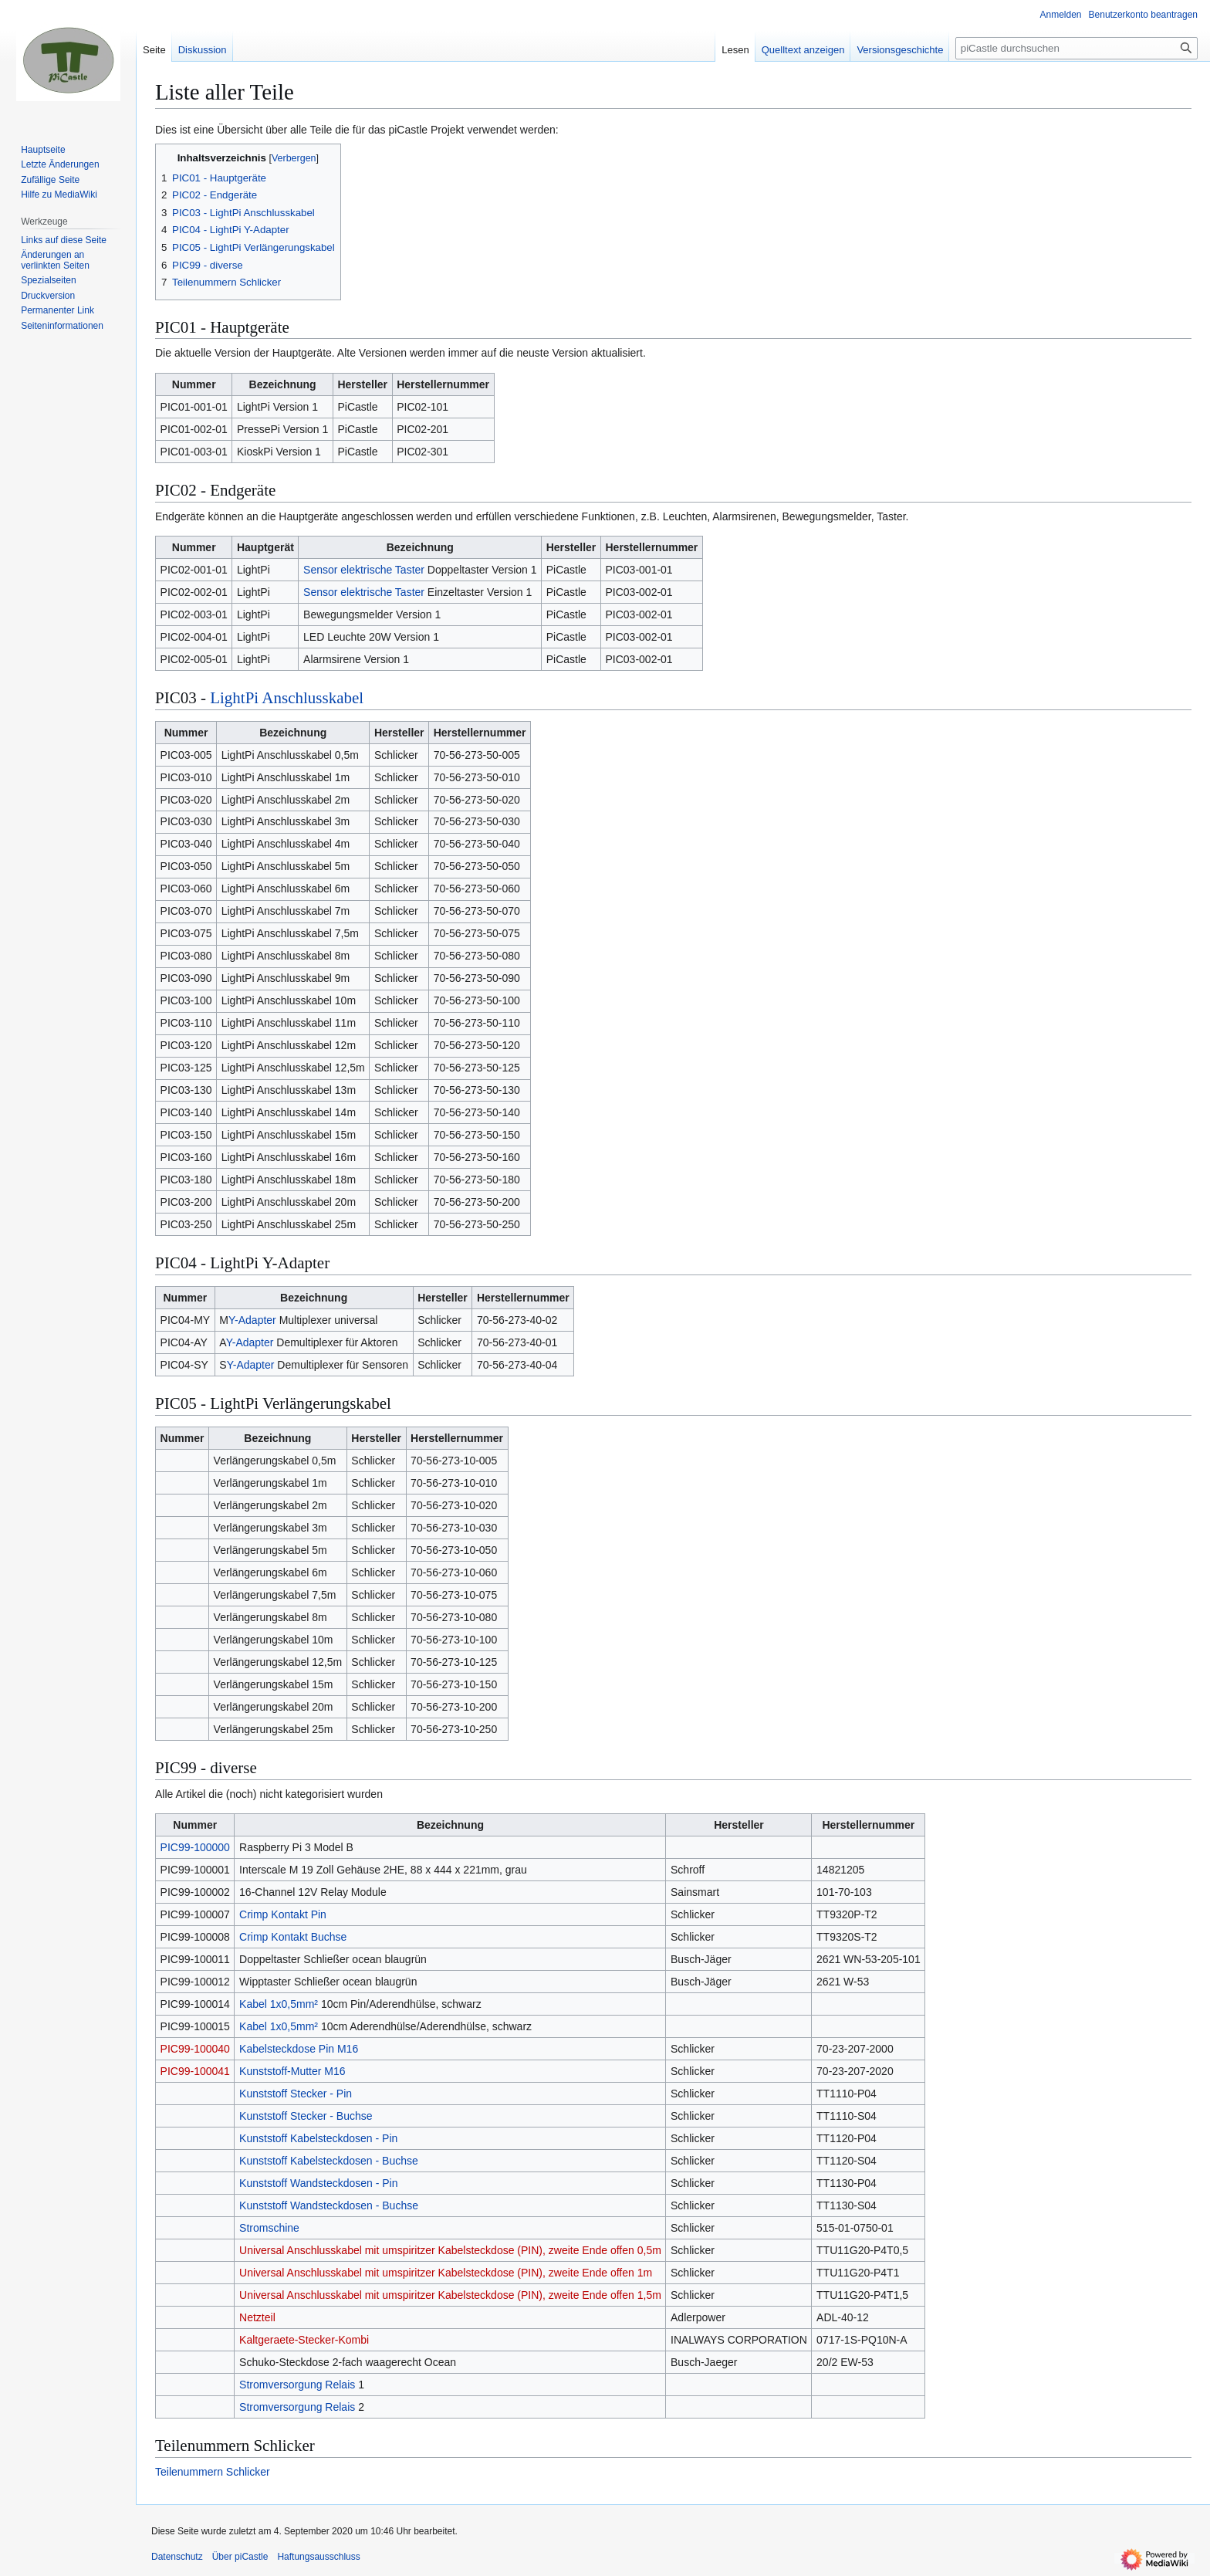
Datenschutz (177, 2556)
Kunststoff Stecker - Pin (295, 2093)
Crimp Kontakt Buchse (292, 1937)
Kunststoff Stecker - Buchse (306, 2116)
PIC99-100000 (195, 1847)
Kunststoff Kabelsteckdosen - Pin (318, 2138)
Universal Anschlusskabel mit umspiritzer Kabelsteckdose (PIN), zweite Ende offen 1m (445, 2272)
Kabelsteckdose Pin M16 (298, 2049)
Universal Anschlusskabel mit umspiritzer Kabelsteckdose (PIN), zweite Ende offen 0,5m (450, 2250)
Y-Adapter (252, 1320)
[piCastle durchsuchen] (1076, 48)
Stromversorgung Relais (297, 2384)
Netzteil (257, 2317)
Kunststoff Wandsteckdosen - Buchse (328, 2205)
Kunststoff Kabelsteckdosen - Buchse (328, 2161)
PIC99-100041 (195, 2071)
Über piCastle (240, 2556)
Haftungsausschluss (318, 2556)
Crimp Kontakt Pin (282, 1914)
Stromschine (269, 2228)
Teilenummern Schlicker (212, 2472)
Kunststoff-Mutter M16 (292, 2071)
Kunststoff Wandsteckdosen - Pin (318, 2183)
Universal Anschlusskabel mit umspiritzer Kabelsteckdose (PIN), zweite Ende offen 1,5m (450, 2295)
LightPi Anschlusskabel (286, 698)
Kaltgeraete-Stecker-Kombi (304, 2340)
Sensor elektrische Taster (363, 570)
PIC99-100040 (195, 2049)
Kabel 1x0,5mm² (278, 2004)
